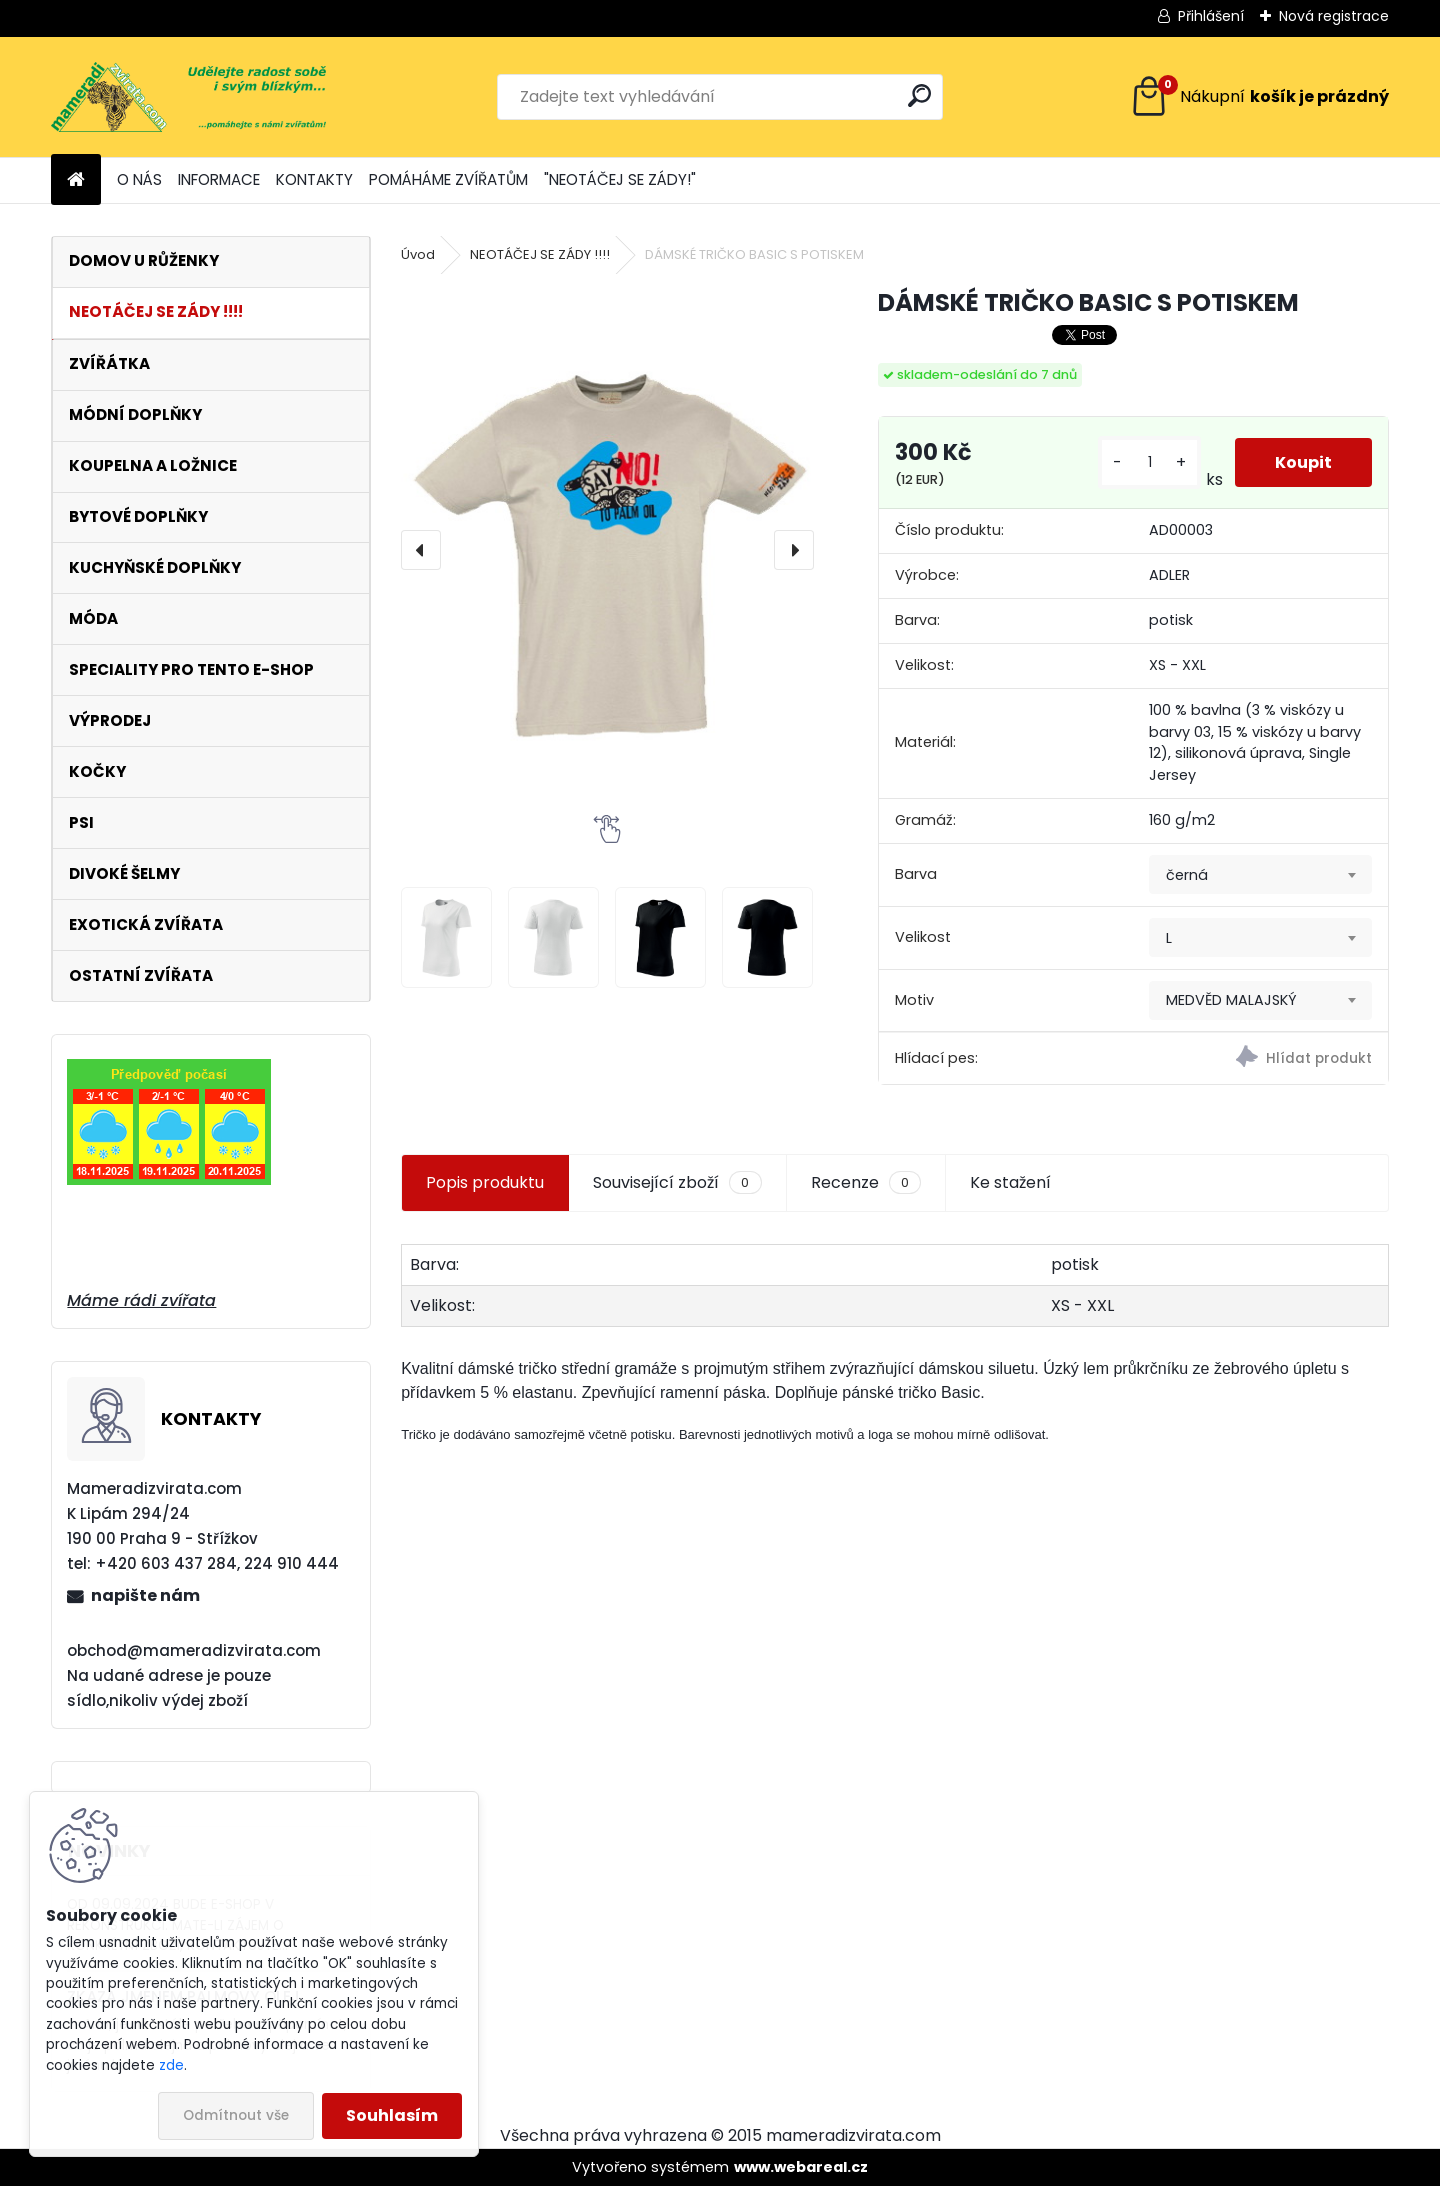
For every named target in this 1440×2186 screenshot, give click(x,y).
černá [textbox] (1187, 875)
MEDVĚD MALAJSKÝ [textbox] (1231, 1000)
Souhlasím (392, 2115)
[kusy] (1149, 462)
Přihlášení (1211, 16)
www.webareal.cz (801, 2167)
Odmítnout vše (236, 2115)
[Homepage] (76, 180)
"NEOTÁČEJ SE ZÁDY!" (620, 179)
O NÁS (139, 179)
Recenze (866, 1183)
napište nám (145, 1595)
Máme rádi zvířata (141, 1300)
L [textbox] (1169, 938)
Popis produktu (485, 1182)
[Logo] (188, 97)
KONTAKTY (314, 179)
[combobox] (1260, 875)
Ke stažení (1010, 1182)
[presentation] (421, 550)
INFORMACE (219, 179)
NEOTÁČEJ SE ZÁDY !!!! (540, 254)
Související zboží (677, 1183)
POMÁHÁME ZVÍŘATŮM (448, 179)
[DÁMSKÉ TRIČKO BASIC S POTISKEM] (607, 550)
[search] (919, 95)
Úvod (418, 254)
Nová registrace (1334, 16)
